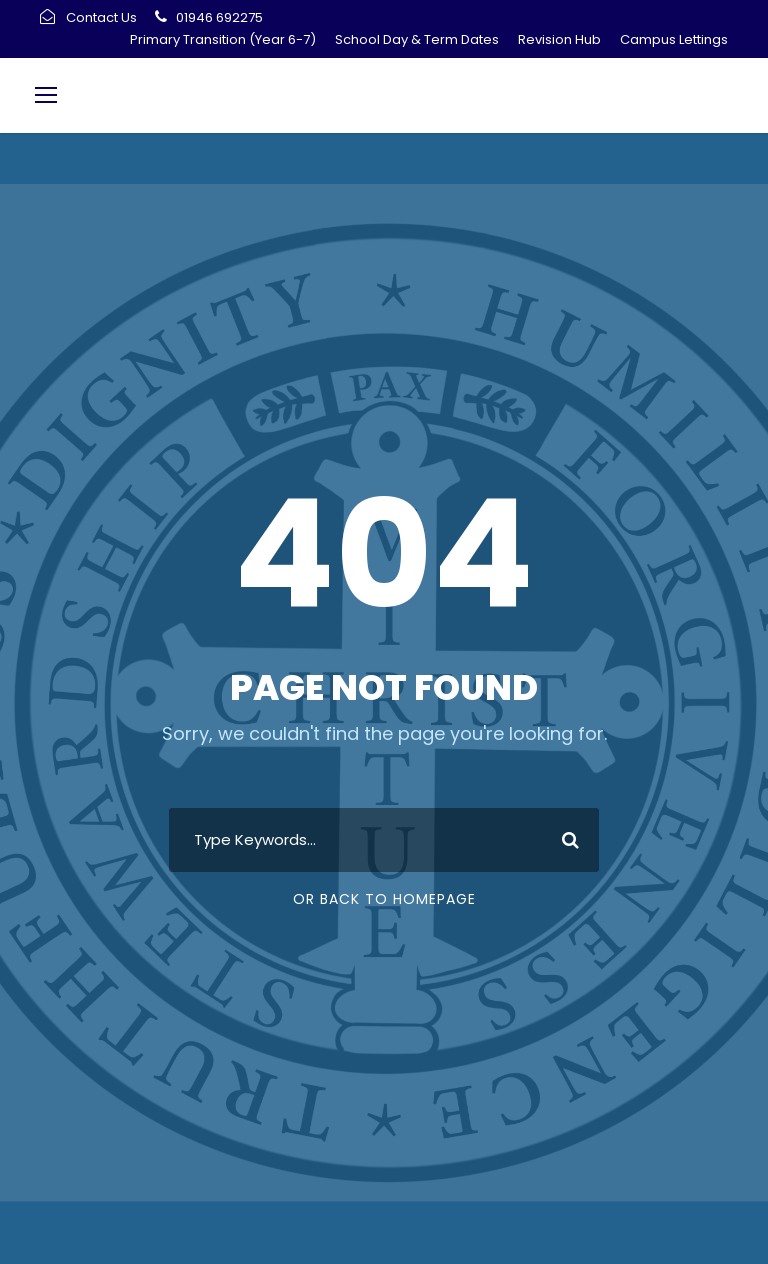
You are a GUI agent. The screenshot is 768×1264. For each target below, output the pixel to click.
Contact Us (101, 17)
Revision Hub (559, 39)
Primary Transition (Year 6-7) (223, 39)
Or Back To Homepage (384, 899)
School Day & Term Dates (417, 39)
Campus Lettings (674, 39)
